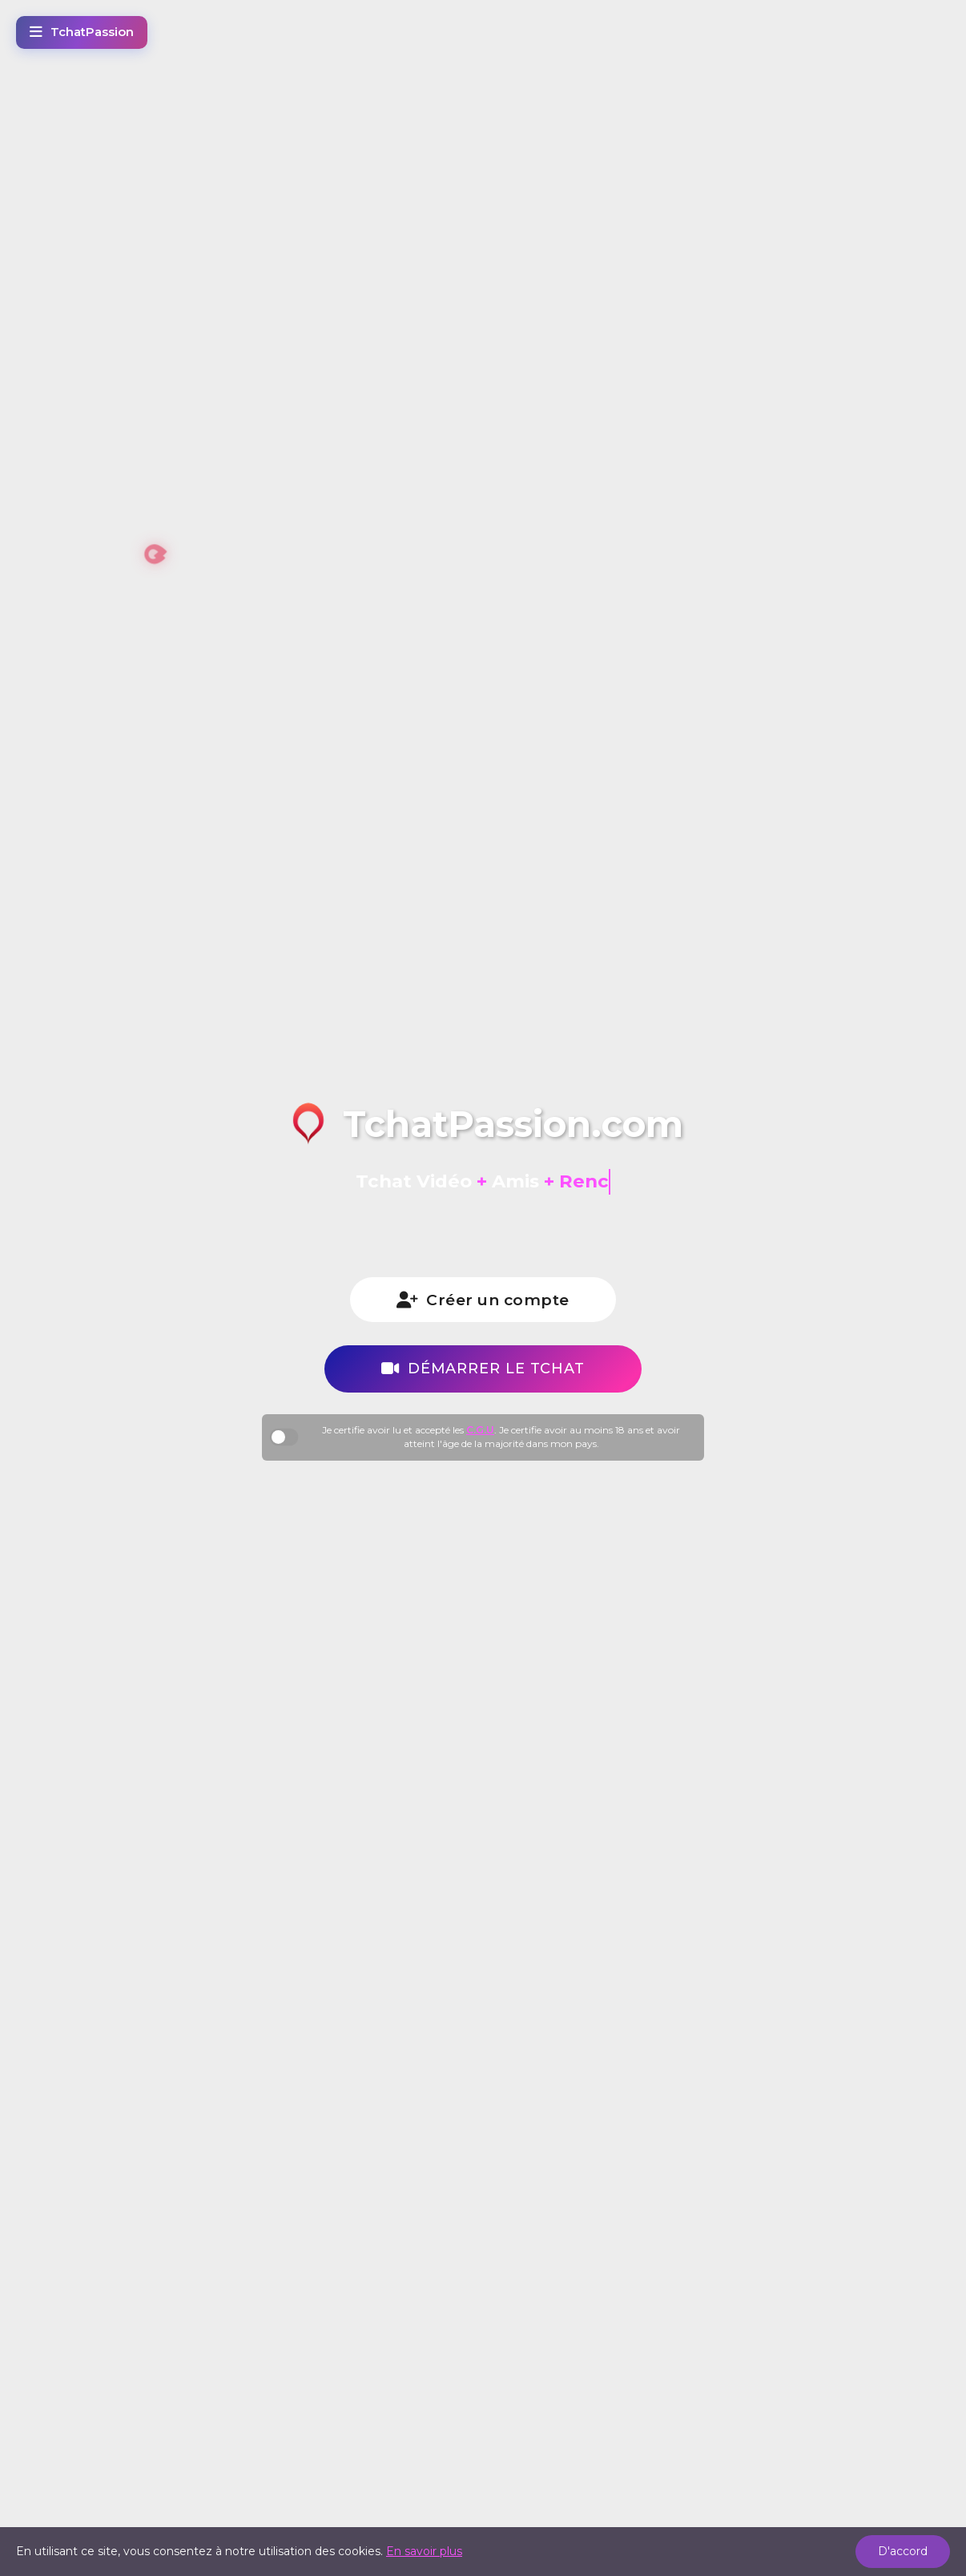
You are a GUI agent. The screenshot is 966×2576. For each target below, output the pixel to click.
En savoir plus (424, 2551)
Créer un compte (482, 1300)
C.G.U (480, 1427)
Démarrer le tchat (483, 1366)
